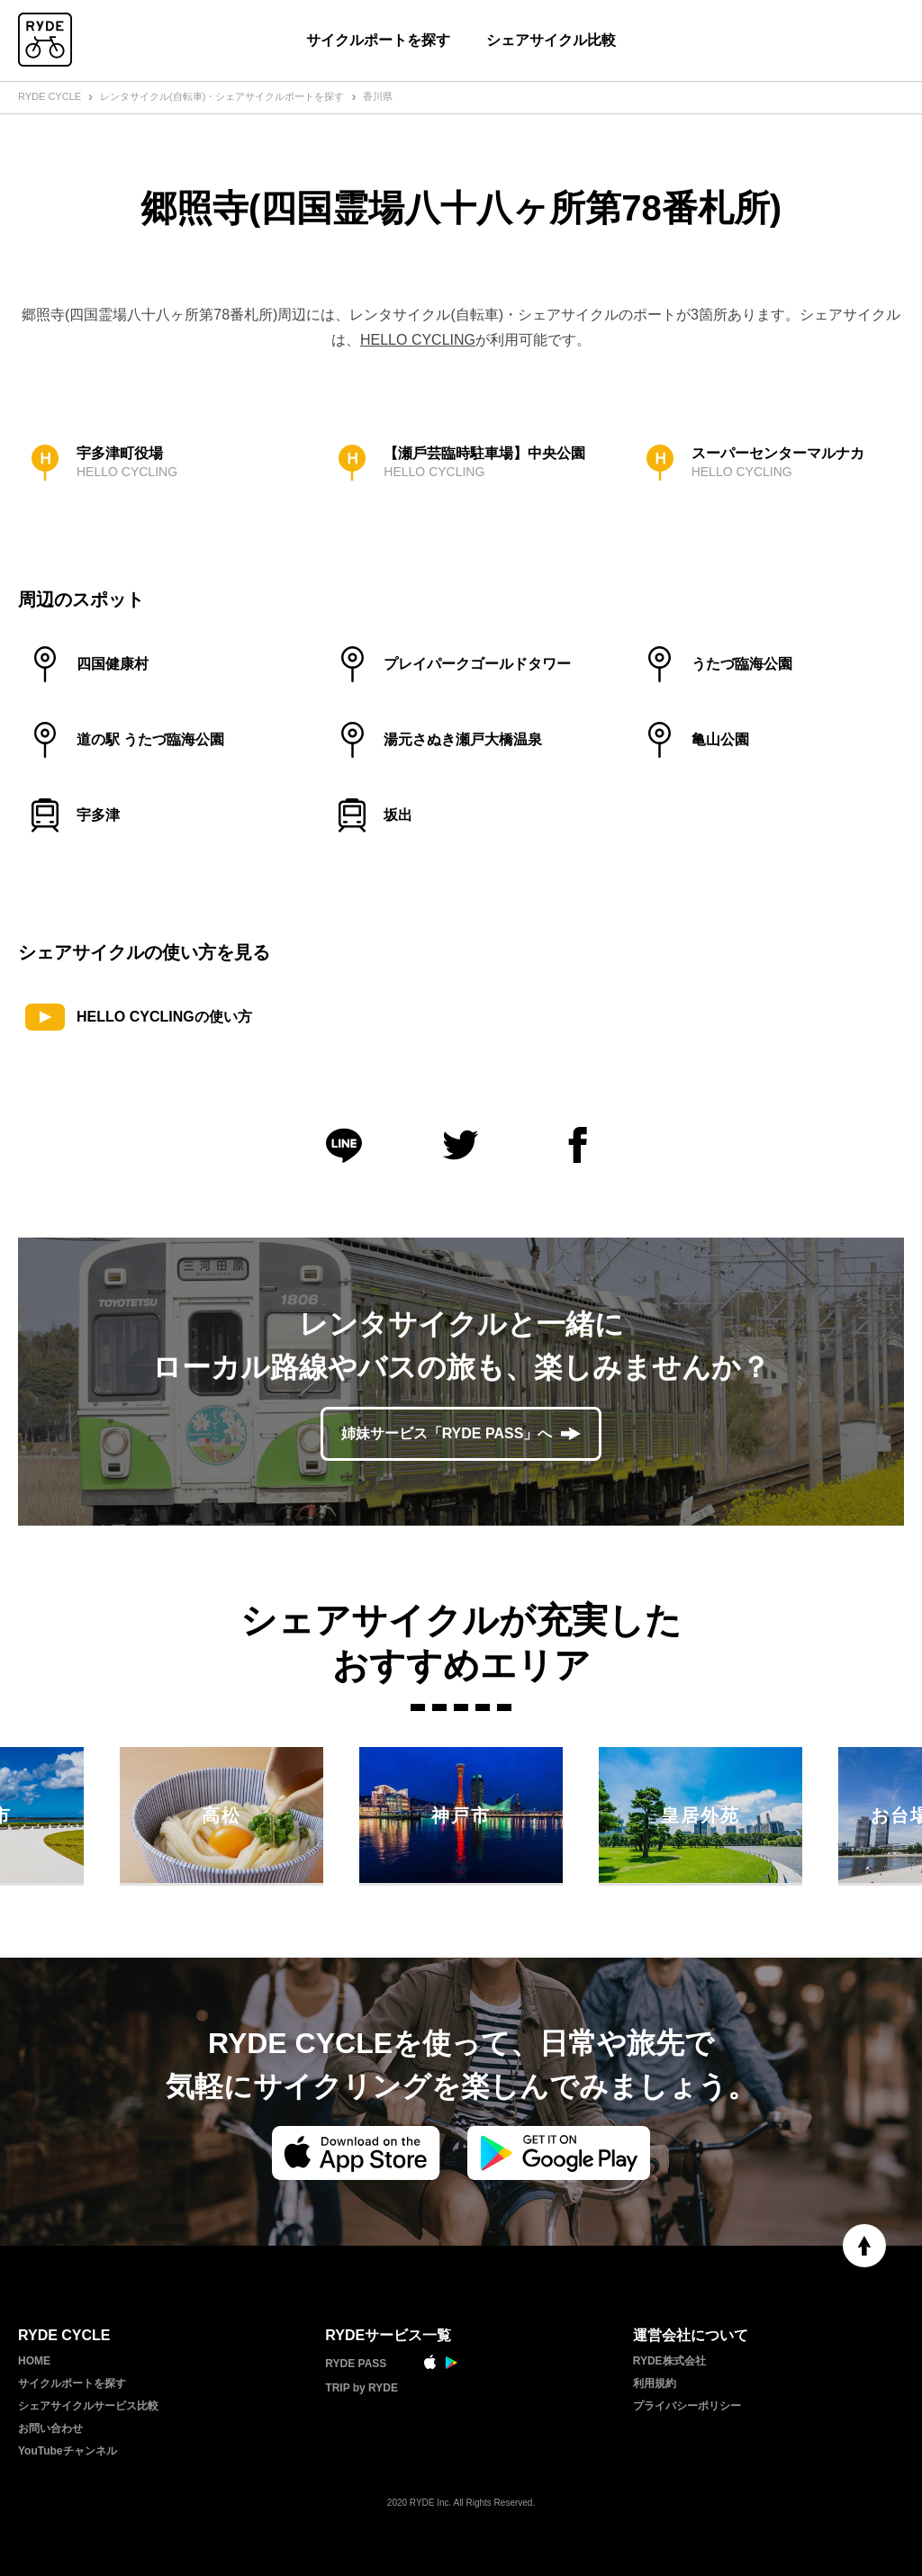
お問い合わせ (50, 2428)
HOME (34, 2361)
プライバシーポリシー (687, 2406)
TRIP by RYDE (361, 2388)
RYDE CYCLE (49, 96)
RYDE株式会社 (669, 2361)
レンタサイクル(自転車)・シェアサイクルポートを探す (222, 96)
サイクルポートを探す (378, 40)
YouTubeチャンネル (67, 2451)
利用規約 (654, 2383)
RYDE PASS (355, 2363)
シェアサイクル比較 (551, 40)
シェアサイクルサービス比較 (88, 2406)
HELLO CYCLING (417, 339)
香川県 (378, 96)
